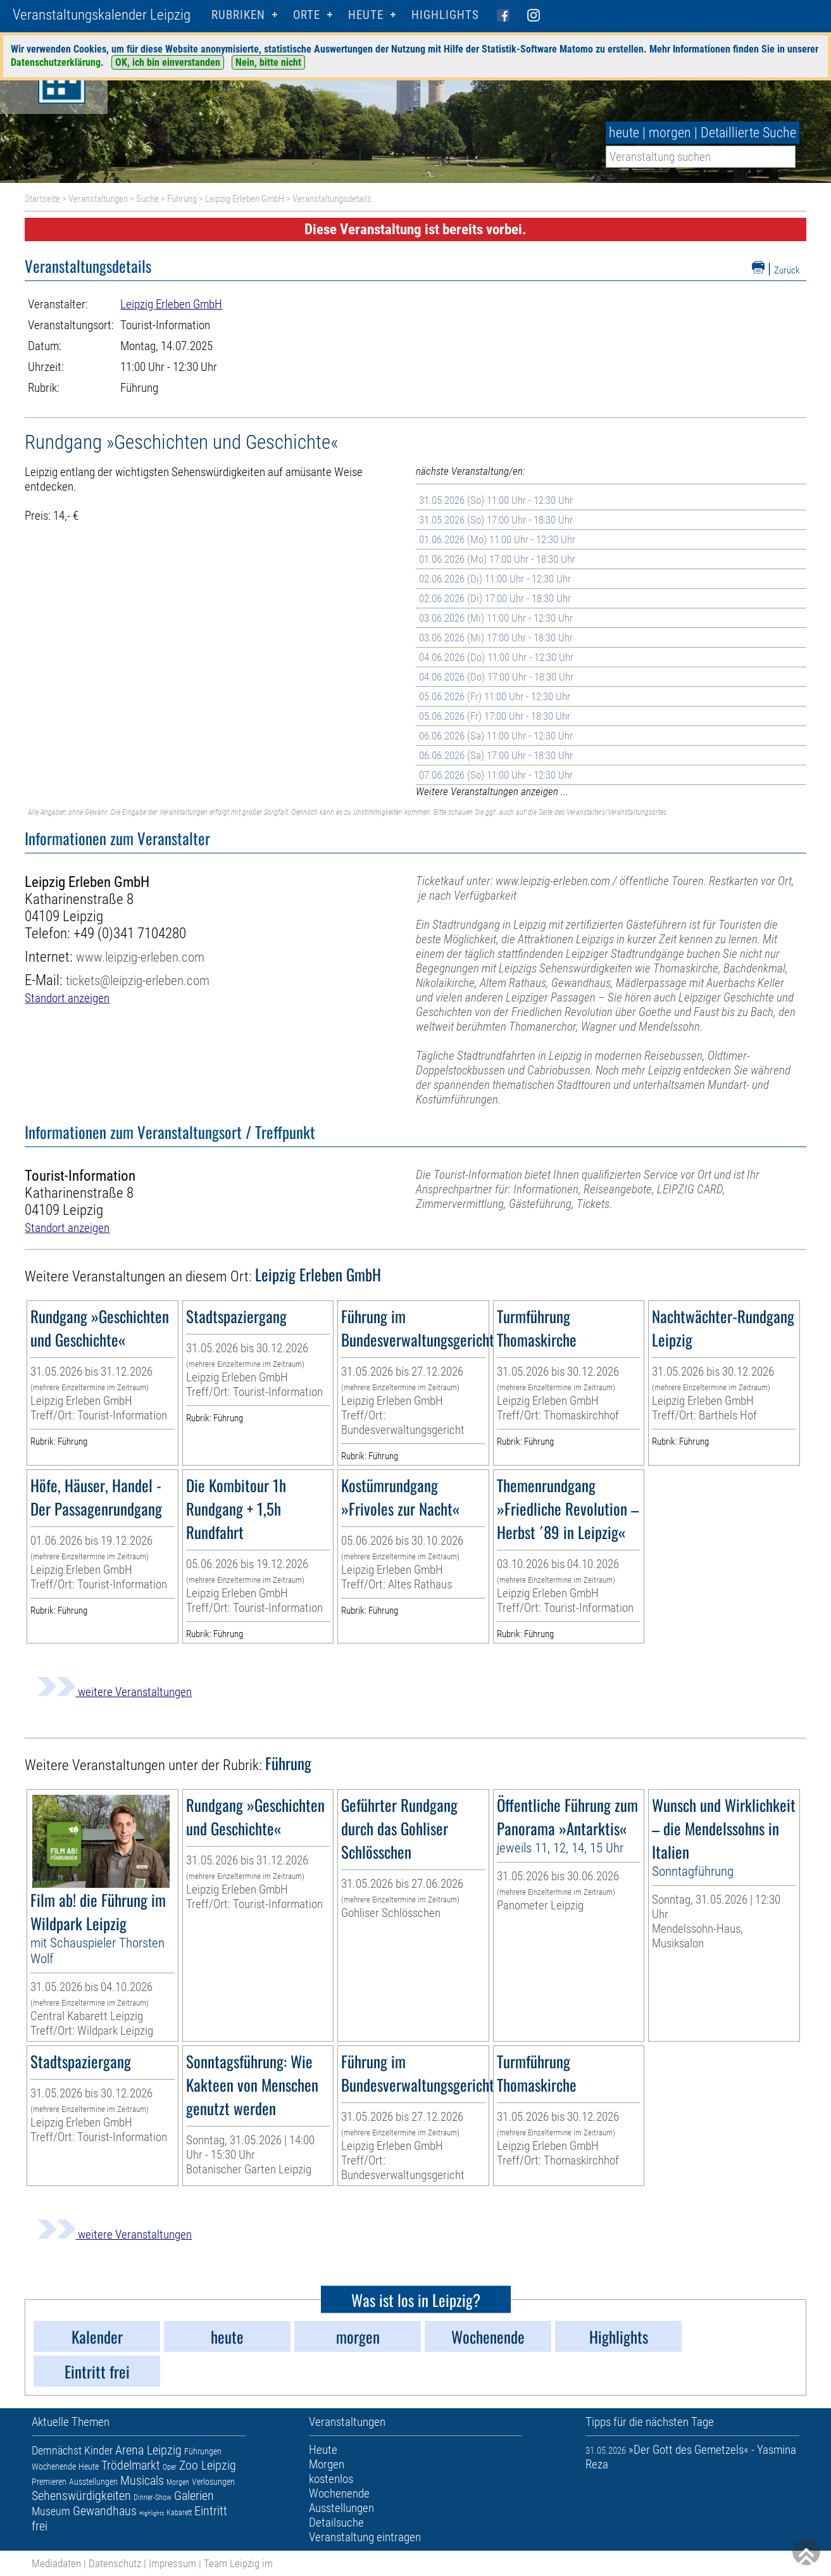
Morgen (177, 2482)
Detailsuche (336, 2522)
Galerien (194, 2495)
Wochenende (54, 2466)
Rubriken (238, 15)
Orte (306, 15)
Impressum (172, 2563)
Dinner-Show (153, 2497)
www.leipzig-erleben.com (140, 957)
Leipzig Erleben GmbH (244, 198)
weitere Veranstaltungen (114, 1692)
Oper (170, 2467)
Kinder (98, 2450)
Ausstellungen (93, 2482)
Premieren (49, 2482)
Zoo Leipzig (207, 2465)
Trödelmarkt (130, 2465)
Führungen (203, 2451)
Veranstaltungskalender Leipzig (102, 14)
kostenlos (331, 2479)
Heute (88, 2466)
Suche (147, 198)
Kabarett (179, 2512)
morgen (670, 133)
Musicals (142, 2480)
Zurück (787, 270)
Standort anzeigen (67, 998)
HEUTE (366, 15)
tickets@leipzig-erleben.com (137, 980)
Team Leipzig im (238, 2563)
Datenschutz (115, 2563)
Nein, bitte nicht (268, 62)
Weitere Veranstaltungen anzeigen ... (492, 791)
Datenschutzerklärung (56, 62)
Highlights (445, 15)
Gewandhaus (105, 2510)
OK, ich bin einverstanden (167, 62)
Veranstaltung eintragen (365, 2537)
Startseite (42, 198)
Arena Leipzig (148, 2450)
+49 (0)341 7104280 (129, 933)
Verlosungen (213, 2482)
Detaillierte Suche (748, 133)
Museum (51, 2511)
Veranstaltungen (98, 198)
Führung (182, 198)
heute (624, 133)
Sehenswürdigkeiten (81, 2495)
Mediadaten (56, 2563)
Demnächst (57, 2450)
